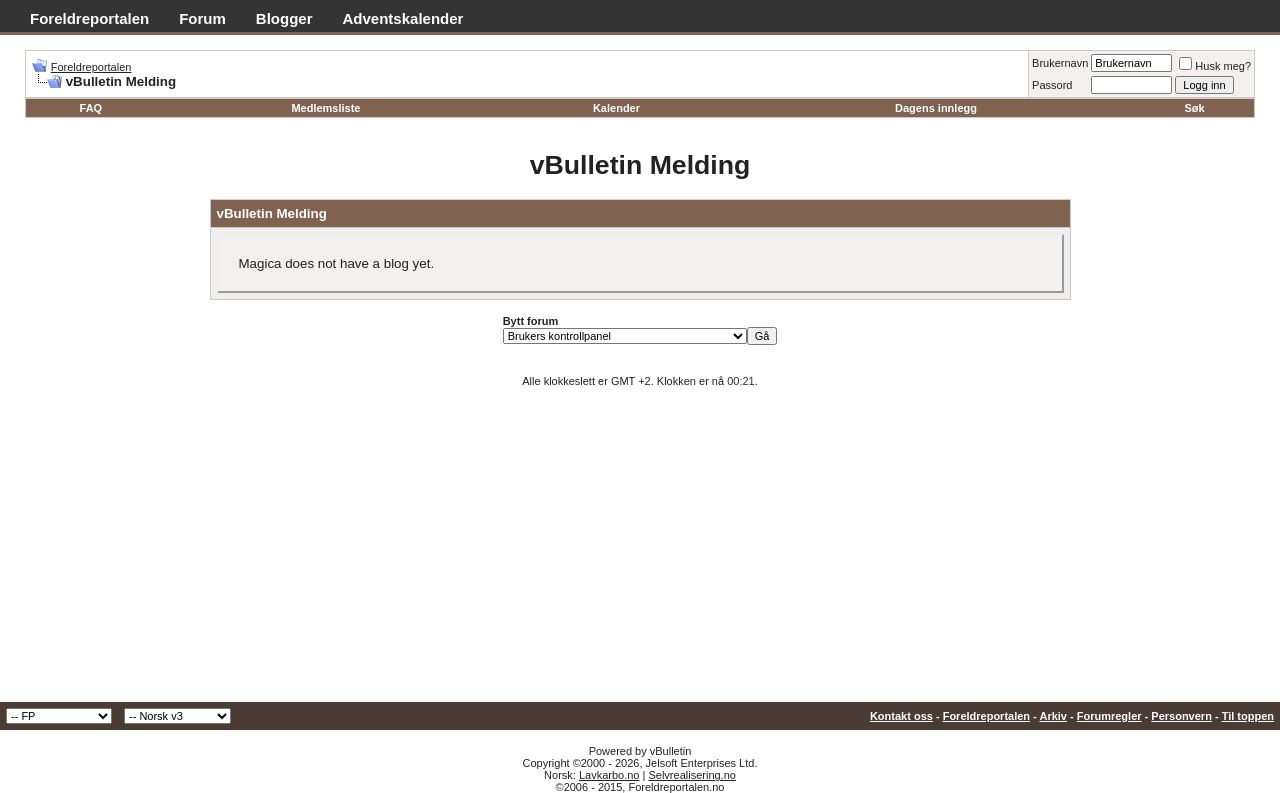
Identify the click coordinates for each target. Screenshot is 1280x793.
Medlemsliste (325, 108)
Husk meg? (1215, 66)
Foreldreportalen (89, 18)
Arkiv (1053, 716)
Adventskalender (403, 18)
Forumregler (1109, 716)
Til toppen (1248, 716)
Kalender (616, 108)
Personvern (1181, 716)
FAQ (91, 108)
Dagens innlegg (936, 108)
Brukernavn (1060, 63)
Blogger (284, 18)
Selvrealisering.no (691, 775)
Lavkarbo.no (609, 775)
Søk (1195, 108)
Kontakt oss (901, 716)
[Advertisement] (640, 552)
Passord (1052, 85)
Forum (202, 18)
